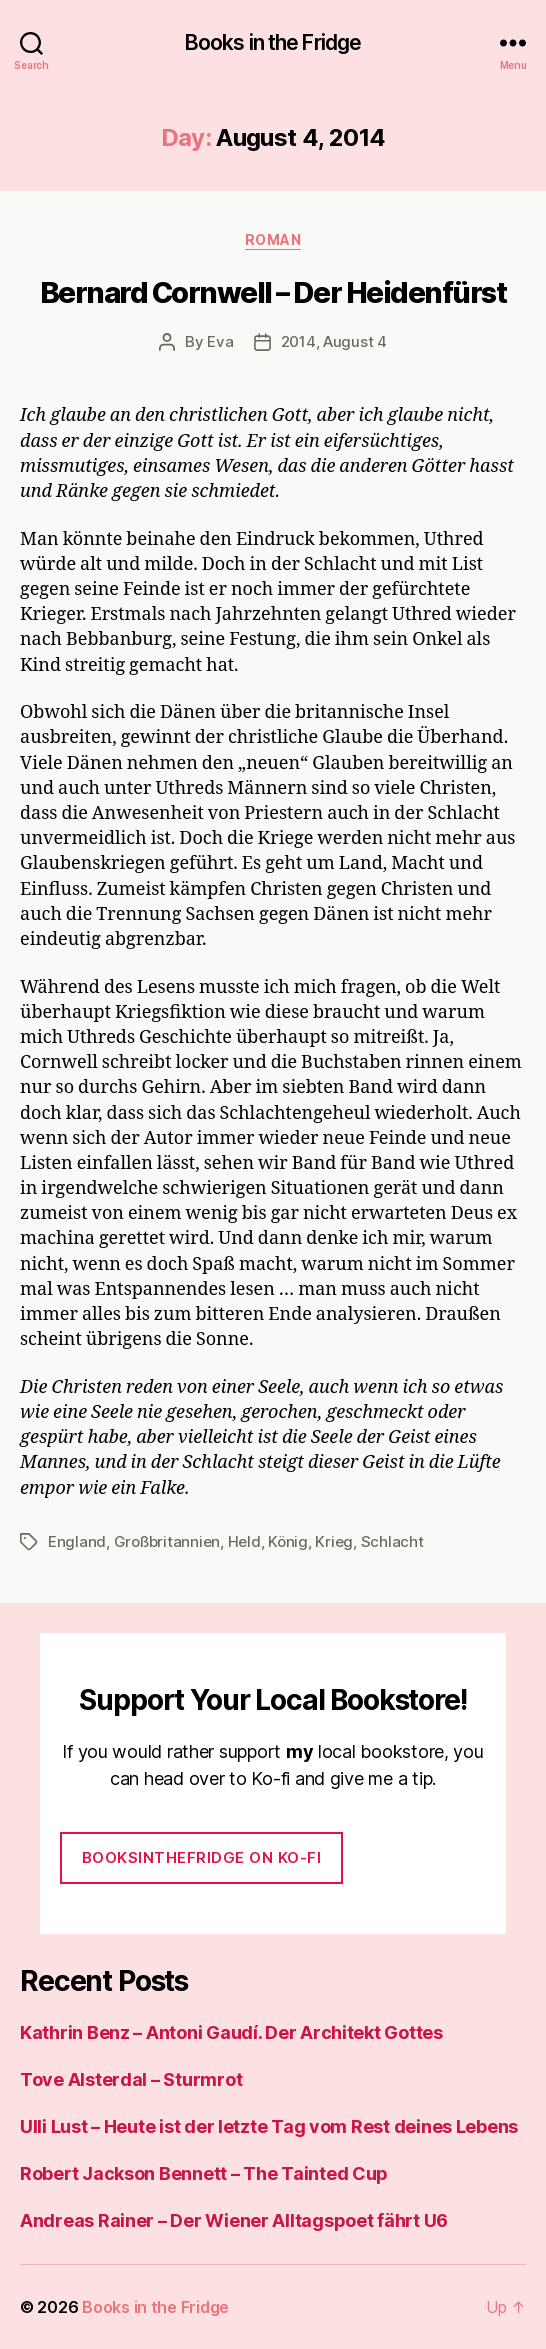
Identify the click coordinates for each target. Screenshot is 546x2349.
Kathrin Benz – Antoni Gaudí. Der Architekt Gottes (231, 2032)
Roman (273, 239)
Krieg (334, 1541)
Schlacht (392, 1541)
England (77, 1541)
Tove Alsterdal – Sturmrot (131, 2079)
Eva (220, 341)
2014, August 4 (334, 341)
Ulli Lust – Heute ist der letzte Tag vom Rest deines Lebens (269, 2126)
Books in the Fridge (273, 42)
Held (244, 1541)
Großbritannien (167, 1541)
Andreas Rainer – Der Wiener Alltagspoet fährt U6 (234, 2220)
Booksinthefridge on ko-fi (202, 1857)
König (288, 1541)
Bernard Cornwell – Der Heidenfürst (273, 292)
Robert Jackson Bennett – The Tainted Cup (204, 2173)
